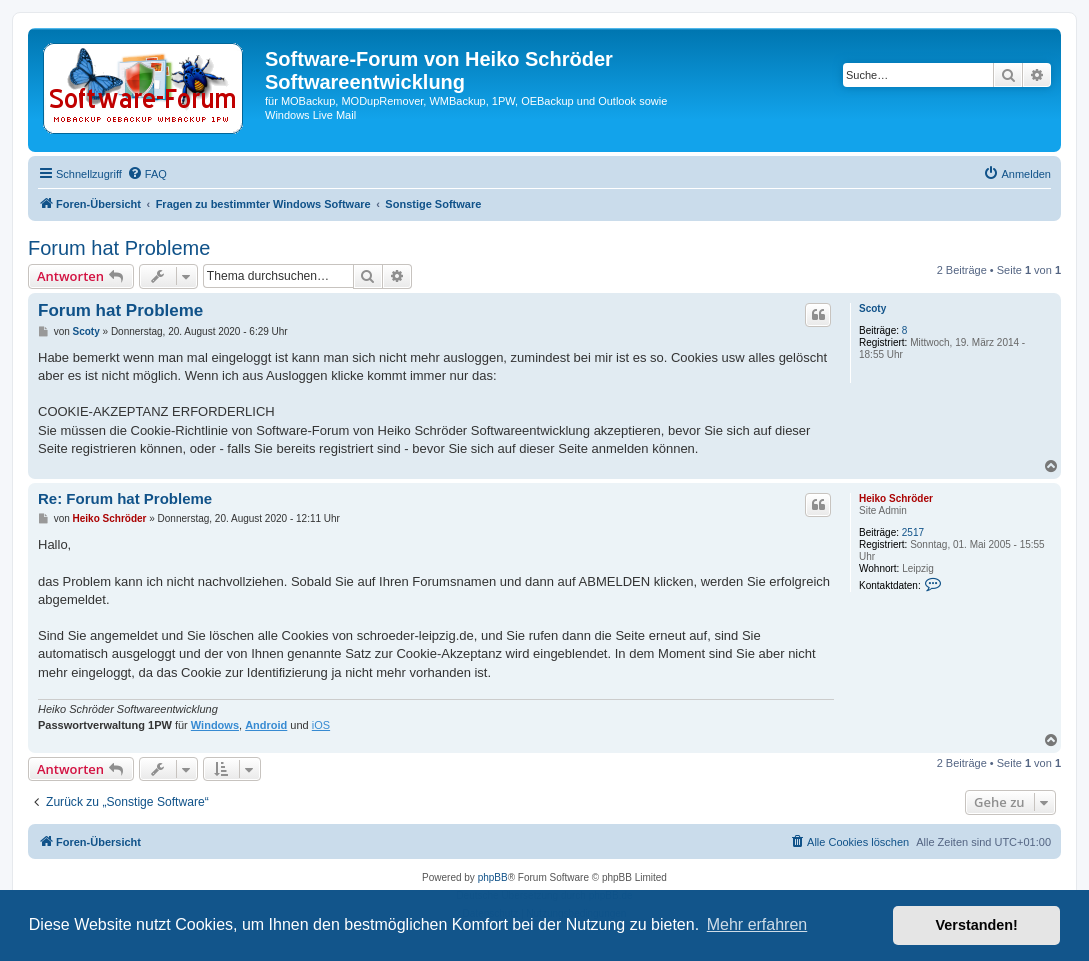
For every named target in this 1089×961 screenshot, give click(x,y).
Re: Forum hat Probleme (125, 498)
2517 (913, 532)
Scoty (872, 308)
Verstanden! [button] (977, 925)
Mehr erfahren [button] (757, 924)
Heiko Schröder (896, 498)
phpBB (493, 877)
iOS (321, 725)
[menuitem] (147, 174)
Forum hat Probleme (119, 248)
